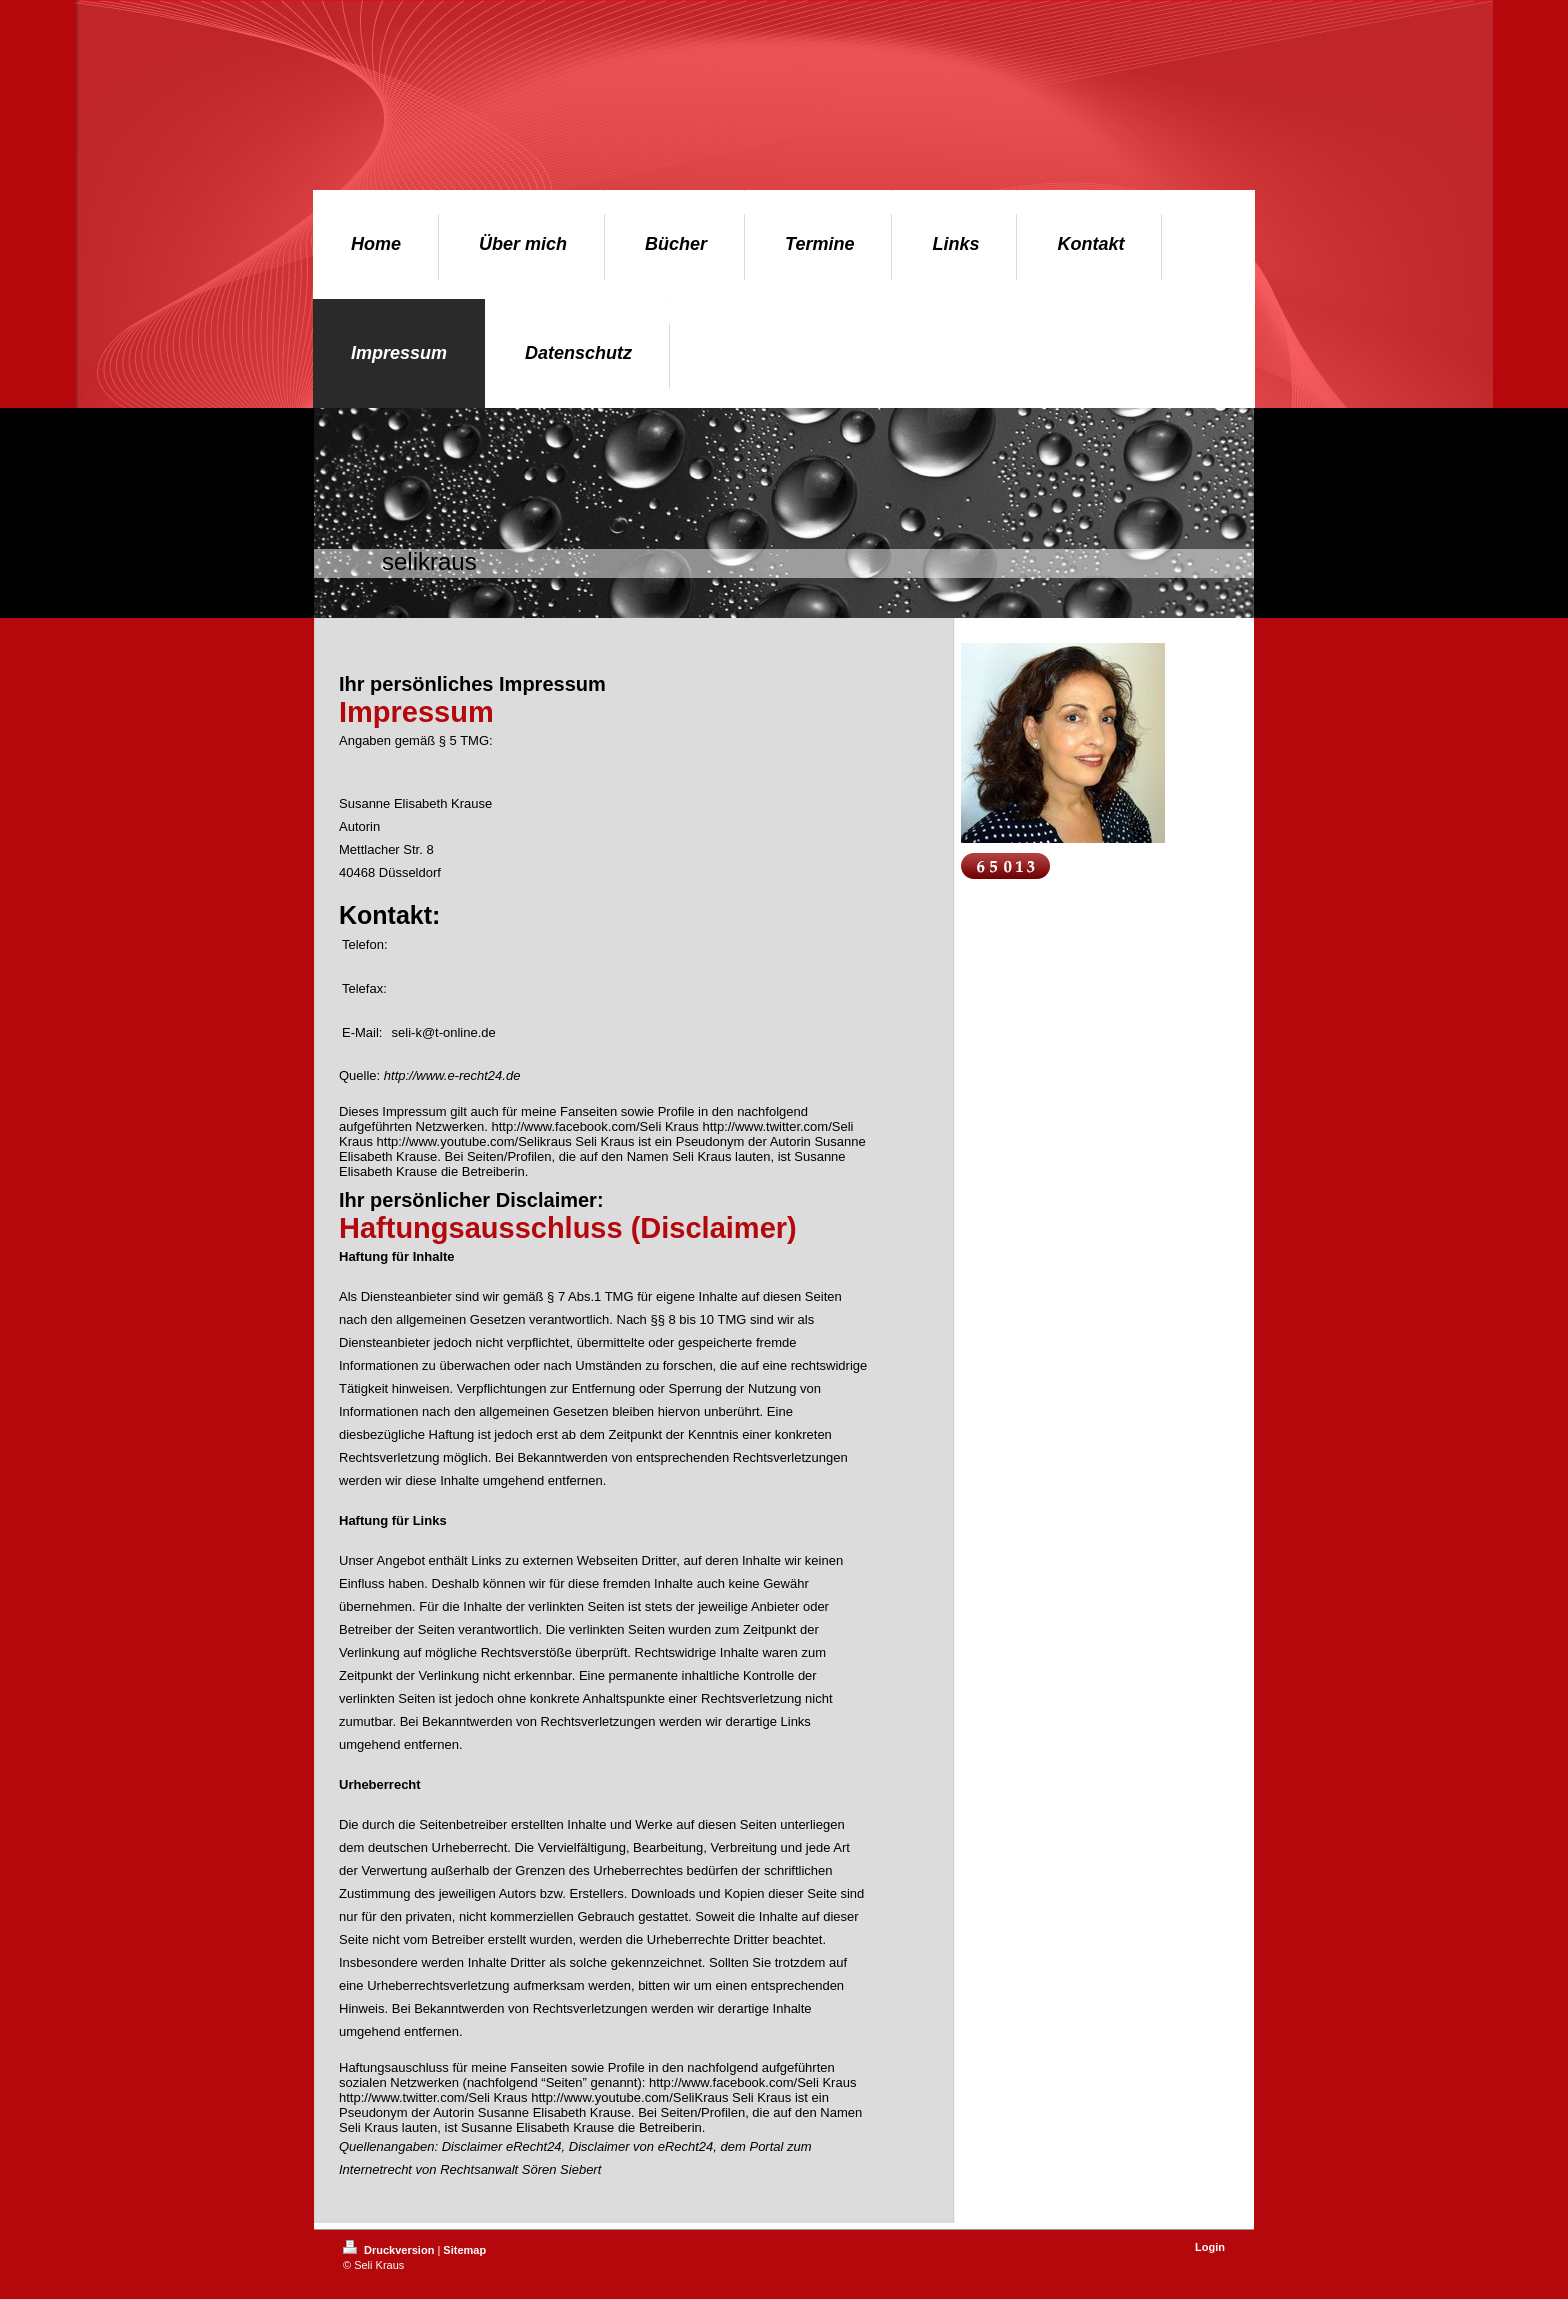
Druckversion (390, 2250)
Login (1210, 2247)
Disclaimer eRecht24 (502, 2146)
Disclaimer (599, 2146)
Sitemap (464, 2250)
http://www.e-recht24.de (452, 1075)
